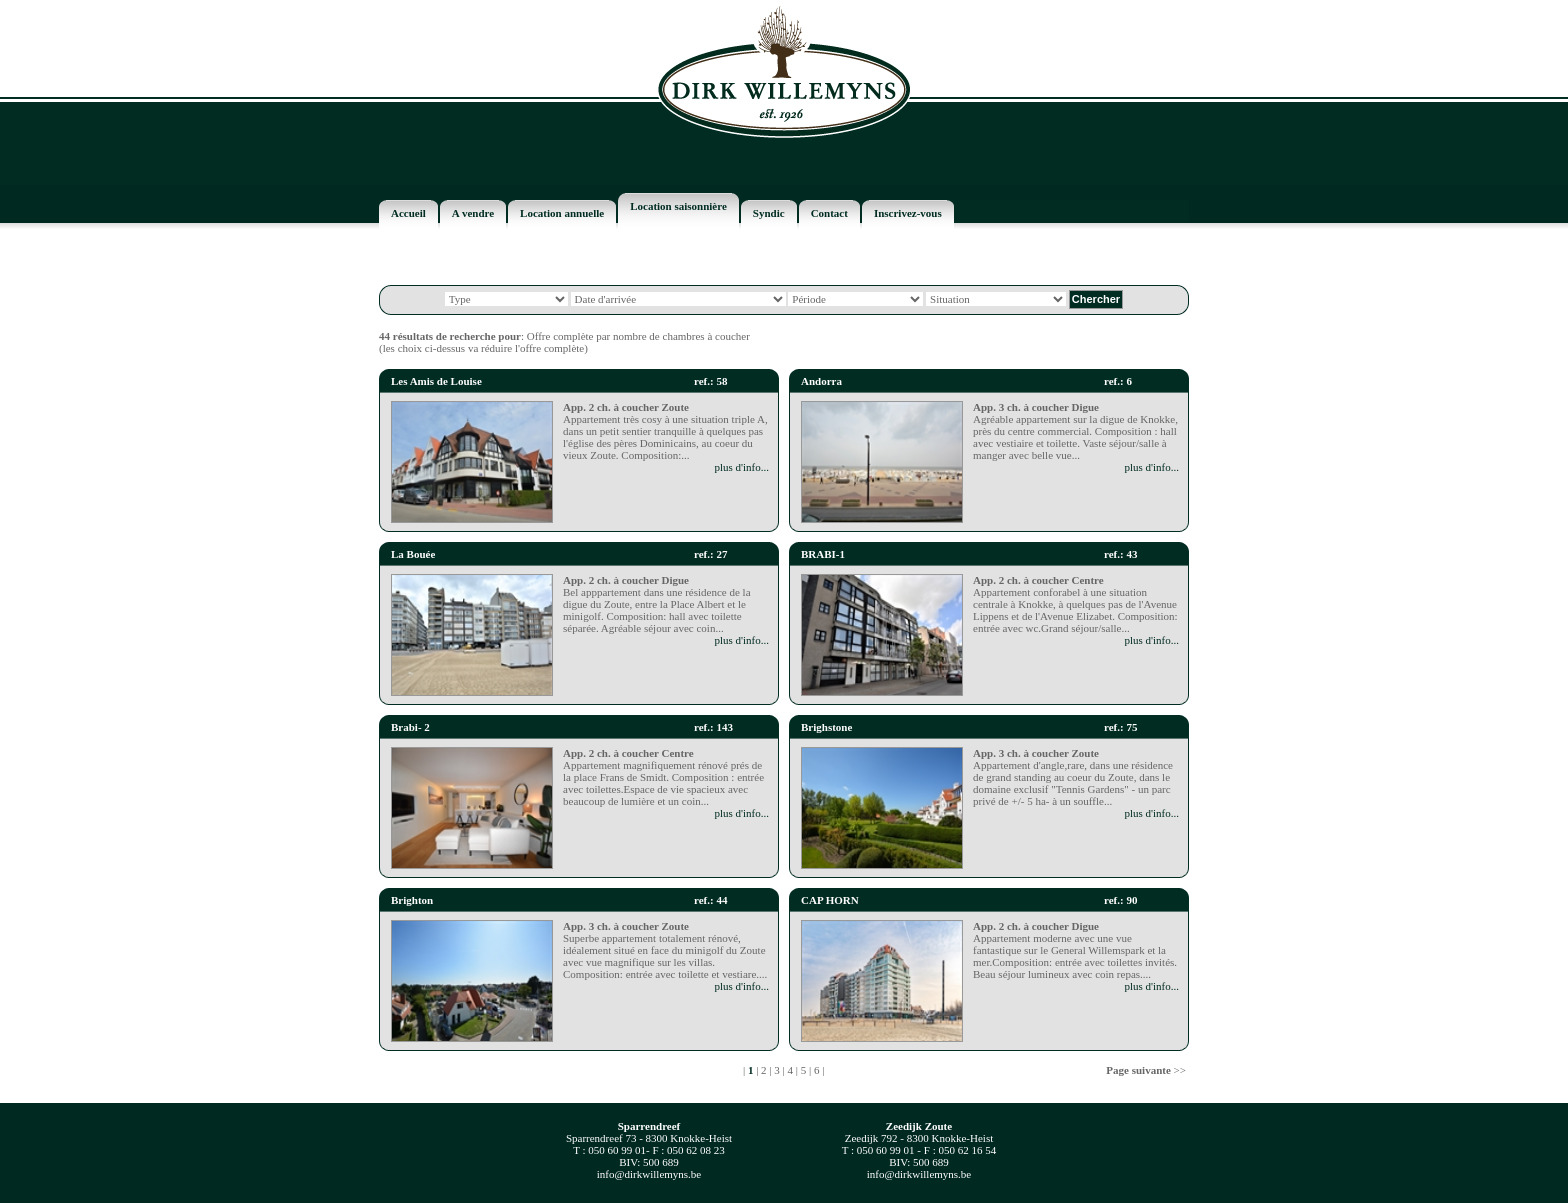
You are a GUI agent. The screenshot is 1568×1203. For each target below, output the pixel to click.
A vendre (473, 213)
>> (1146, 1070)
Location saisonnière (678, 206)
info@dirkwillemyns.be (649, 1174)
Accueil (408, 213)
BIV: (629, 1162)
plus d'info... (741, 467)
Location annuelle (562, 213)
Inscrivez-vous (908, 213)
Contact (829, 213)
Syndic (769, 213)
